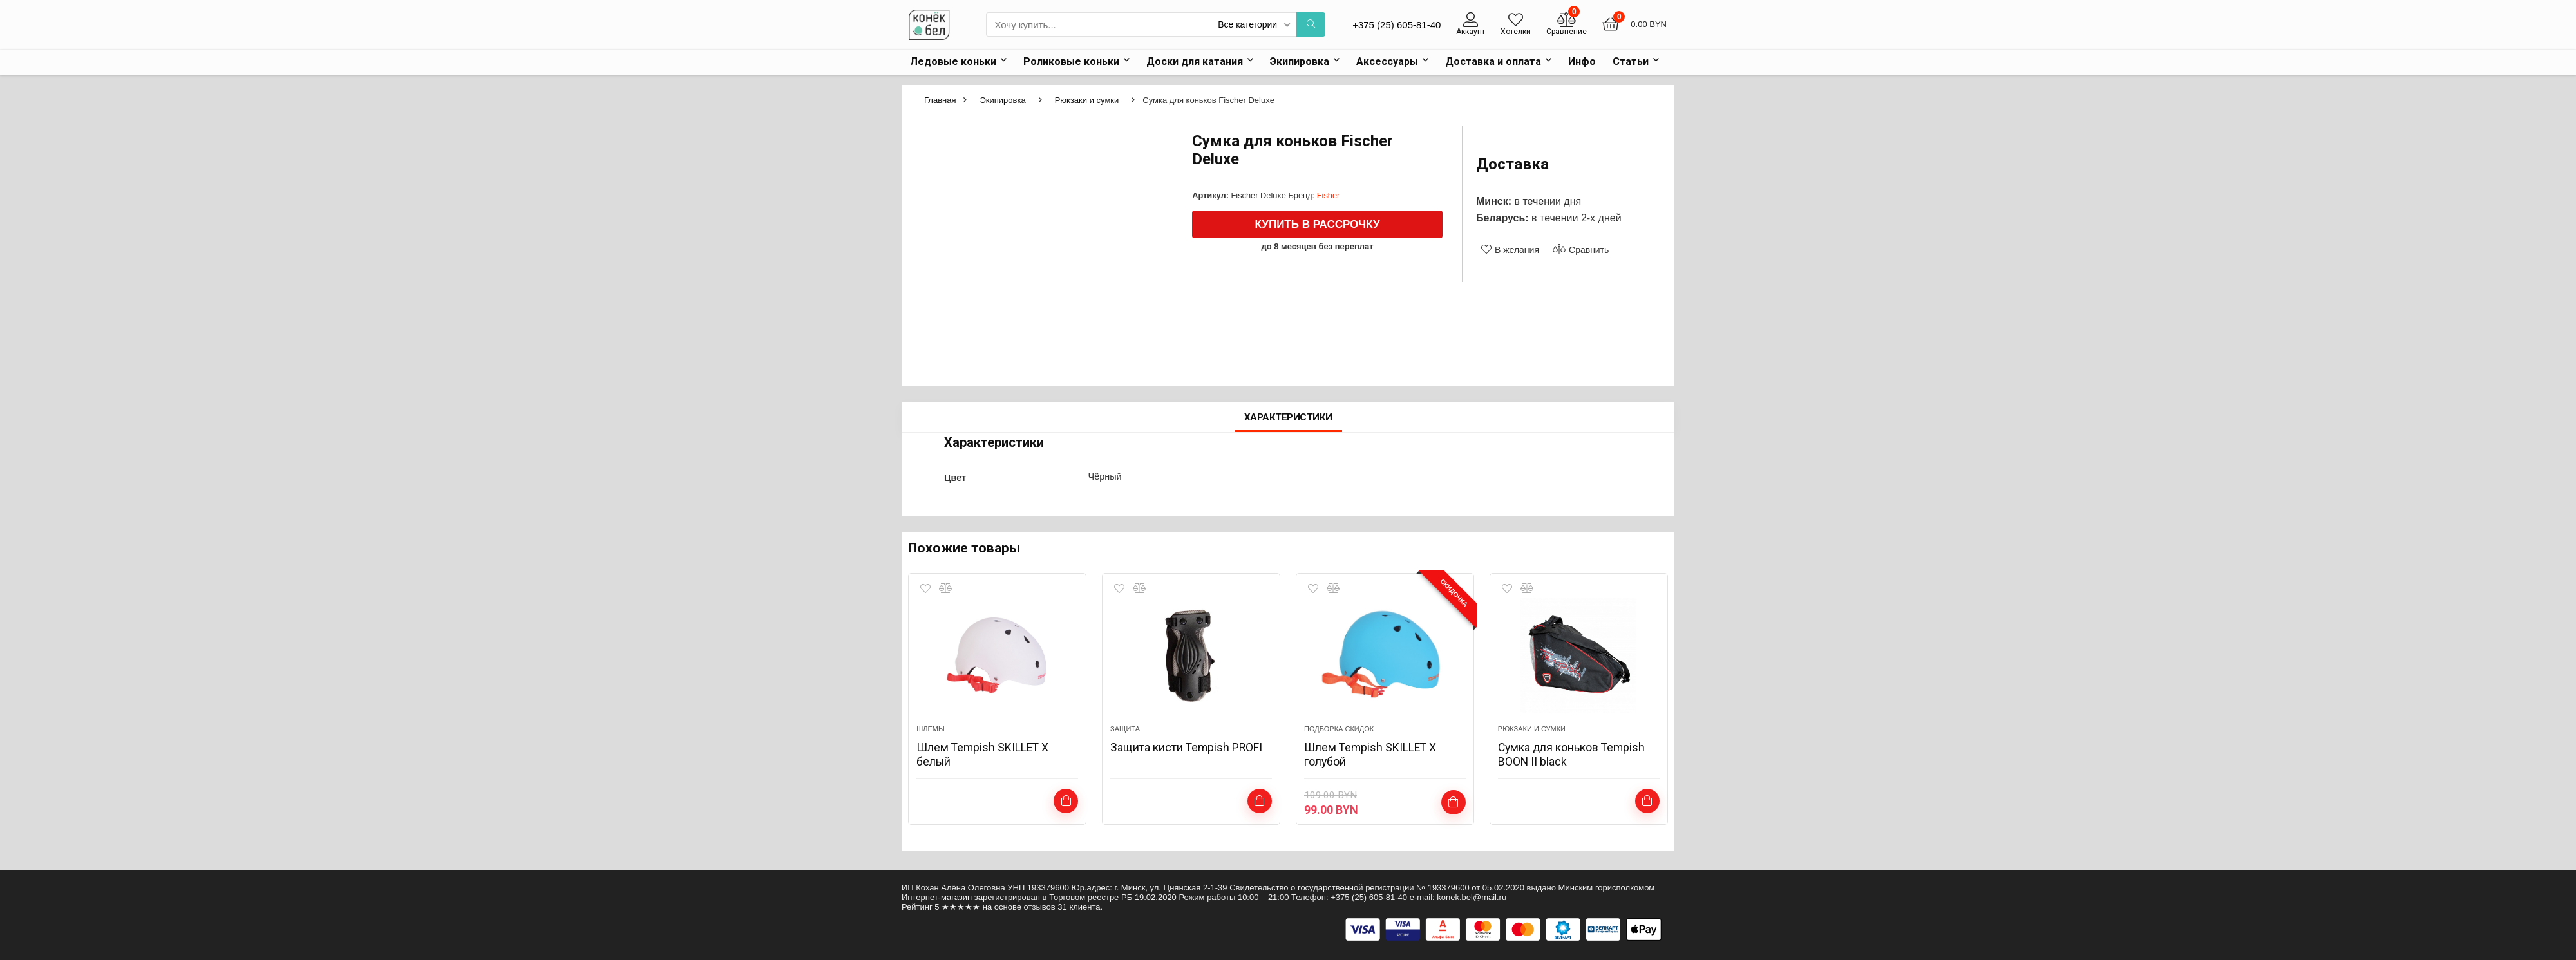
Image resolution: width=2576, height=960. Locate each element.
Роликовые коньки (1071, 61)
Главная (940, 100)
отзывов (1040, 907)
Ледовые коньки (953, 61)
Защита (1125, 729)
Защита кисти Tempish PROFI (1187, 747)
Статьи (1631, 61)
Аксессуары (1387, 61)
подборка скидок (1339, 729)
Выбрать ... (1066, 801)
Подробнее (1259, 801)
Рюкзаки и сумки (1087, 100)
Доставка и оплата (1493, 61)
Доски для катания (1194, 61)
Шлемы (930, 729)
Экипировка (1299, 61)
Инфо (1582, 61)
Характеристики (1288, 417)
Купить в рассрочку (1317, 224)
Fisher (1328, 195)
